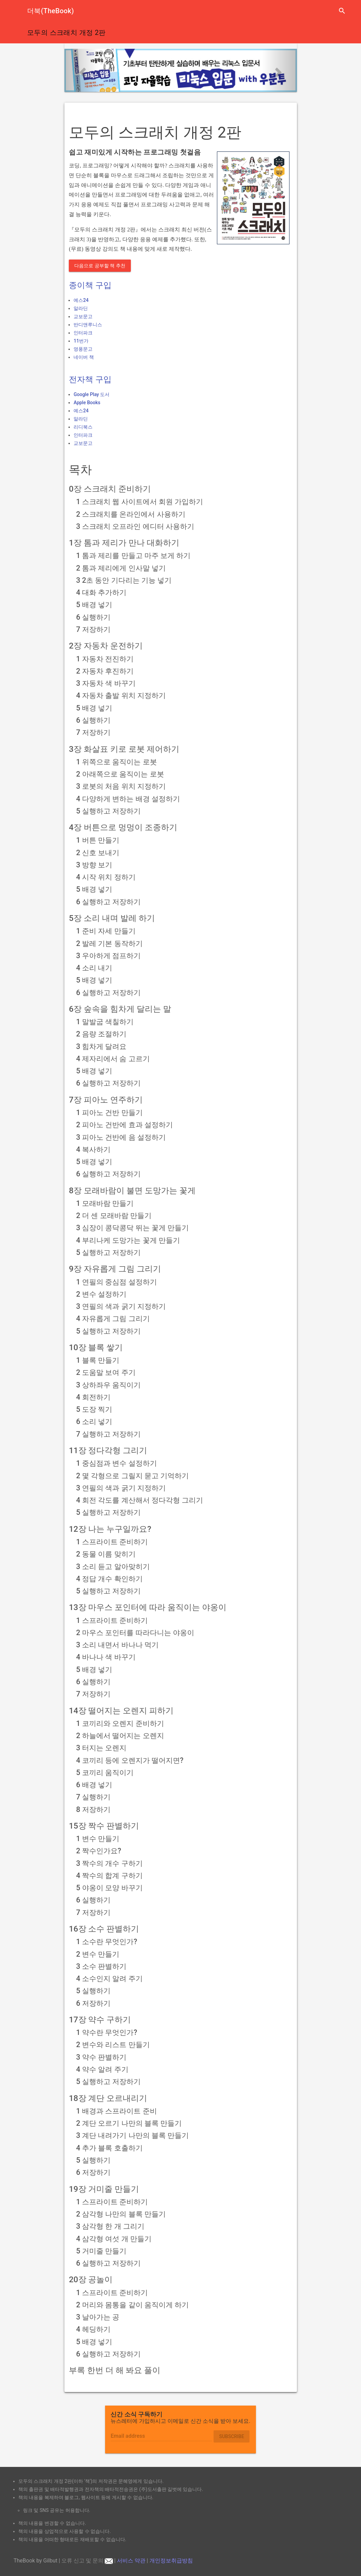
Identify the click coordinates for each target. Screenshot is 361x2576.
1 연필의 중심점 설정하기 (116, 1282)
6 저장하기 (93, 2003)
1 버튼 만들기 (98, 840)
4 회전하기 (93, 1397)
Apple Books (87, 402)
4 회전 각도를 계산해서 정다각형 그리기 (139, 1500)
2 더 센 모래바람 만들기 (114, 1215)
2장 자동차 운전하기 (106, 646)
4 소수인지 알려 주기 (109, 1978)
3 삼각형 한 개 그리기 (110, 2226)
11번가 (81, 341)
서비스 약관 (131, 2560)
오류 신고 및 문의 (87, 2560)
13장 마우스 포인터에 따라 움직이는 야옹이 (147, 1607)
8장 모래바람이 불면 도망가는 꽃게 (132, 1190)
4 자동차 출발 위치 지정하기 (121, 695)
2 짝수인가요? (98, 1851)
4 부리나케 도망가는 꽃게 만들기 (128, 1240)
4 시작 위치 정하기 (106, 877)
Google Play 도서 (91, 394)
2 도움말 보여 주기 (106, 1372)
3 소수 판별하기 (101, 1966)
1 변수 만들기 (98, 1838)
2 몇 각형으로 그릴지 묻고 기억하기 (132, 1475)
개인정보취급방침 (171, 2560)
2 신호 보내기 (98, 852)
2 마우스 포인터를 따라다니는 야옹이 (135, 1632)
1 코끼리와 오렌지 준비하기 (120, 1723)
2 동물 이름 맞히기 (106, 1554)
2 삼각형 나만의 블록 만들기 (121, 2214)
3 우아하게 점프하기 (108, 955)
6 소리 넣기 (94, 1421)
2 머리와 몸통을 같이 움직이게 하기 (132, 2305)
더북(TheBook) (50, 11)
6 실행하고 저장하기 (108, 902)
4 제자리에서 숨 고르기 (113, 1058)
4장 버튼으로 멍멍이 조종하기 (123, 827)
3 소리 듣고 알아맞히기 (113, 1566)
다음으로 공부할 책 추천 (99, 265)
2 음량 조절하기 (101, 1034)
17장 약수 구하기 (100, 2019)
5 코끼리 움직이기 (105, 1772)
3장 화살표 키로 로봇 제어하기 (124, 749)
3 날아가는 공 (98, 2317)
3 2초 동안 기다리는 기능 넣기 (124, 580)
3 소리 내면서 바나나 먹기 (117, 1645)
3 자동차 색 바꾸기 (106, 683)
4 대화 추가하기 (101, 592)
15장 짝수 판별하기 (104, 1826)
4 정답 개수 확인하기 (109, 1578)
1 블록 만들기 (98, 1360)
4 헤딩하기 (93, 2329)
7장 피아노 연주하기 (106, 1100)
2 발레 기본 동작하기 (109, 943)
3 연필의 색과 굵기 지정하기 (121, 1306)
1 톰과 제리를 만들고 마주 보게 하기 (133, 555)
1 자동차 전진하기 (105, 659)
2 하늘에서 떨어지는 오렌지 (120, 1735)
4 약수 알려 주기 (102, 2069)
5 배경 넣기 (94, 604)
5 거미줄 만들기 (101, 2251)
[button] (81, 70)
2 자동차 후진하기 (105, 671)
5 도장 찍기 (94, 1409)
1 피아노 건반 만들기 (109, 1112)
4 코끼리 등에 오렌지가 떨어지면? (130, 1760)
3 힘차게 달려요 (101, 1046)
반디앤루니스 (88, 324)
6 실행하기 (93, 617)
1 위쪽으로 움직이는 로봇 (116, 762)
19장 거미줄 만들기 (104, 2189)
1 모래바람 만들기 (105, 1203)
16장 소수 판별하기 (104, 1929)
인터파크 (83, 332)
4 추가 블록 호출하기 (109, 2148)
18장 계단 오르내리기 (108, 2098)
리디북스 (83, 427)
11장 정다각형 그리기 (108, 1450)
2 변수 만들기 (98, 1954)
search (342, 11)
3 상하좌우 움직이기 (108, 1385)
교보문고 (83, 316)
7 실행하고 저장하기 (108, 1434)
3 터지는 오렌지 (101, 1748)
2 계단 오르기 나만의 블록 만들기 (129, 2123)
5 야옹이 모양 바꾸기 (109, 1887)
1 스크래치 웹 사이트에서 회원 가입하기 (139, 501)
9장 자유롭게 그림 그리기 (115, 1269)
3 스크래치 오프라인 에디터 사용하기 (135, 526)
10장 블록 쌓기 (96, 1347)
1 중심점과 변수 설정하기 (116, 1463)
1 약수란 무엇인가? (106, 2032)
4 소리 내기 (94, 968)
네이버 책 (84, 357)
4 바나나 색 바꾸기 (106, 1657)
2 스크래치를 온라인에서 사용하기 (130, 514)
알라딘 (81, 308)
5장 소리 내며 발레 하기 (112, 918)
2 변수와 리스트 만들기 (113, 2044)
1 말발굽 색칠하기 (105, 1021)
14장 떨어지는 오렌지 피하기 (121, 1710)
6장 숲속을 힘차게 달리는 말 (120, 1009)
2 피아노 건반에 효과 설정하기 (124, 1124)
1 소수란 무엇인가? (106, 1941)
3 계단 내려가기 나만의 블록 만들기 (132, 2135)
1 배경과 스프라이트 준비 (116, 2111)
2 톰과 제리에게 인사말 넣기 (121, 568)
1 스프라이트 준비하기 (112, 1542)
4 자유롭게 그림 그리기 (113, 1318)
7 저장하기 (93, 629)
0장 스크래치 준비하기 (110, 489)
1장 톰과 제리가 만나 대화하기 (124, 543)
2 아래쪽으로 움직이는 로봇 (120, 774)
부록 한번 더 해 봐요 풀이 (114, 2370)
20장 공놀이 (91, 2279)
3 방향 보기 (94, 865)
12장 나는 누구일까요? (110, 1529)
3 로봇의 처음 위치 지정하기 (121, 786)
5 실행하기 (93, 1990)
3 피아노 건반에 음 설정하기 (121, 1137)
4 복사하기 (93, 1149)
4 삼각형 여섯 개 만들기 (114, 2238)
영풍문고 (83, 349)
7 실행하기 (93, 1797)
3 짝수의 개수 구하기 (109, 1863)
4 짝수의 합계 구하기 (109, 1875)
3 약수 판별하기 (101, 2057)
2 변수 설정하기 (101, 1294)
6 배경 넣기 (94, 1784)
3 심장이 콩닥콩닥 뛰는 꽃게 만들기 (132, 1227)
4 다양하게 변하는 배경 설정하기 (128, 799)
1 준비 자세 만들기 (106, 931)
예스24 (81, 300)
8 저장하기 (93, 1809)
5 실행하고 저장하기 (108, 811)
